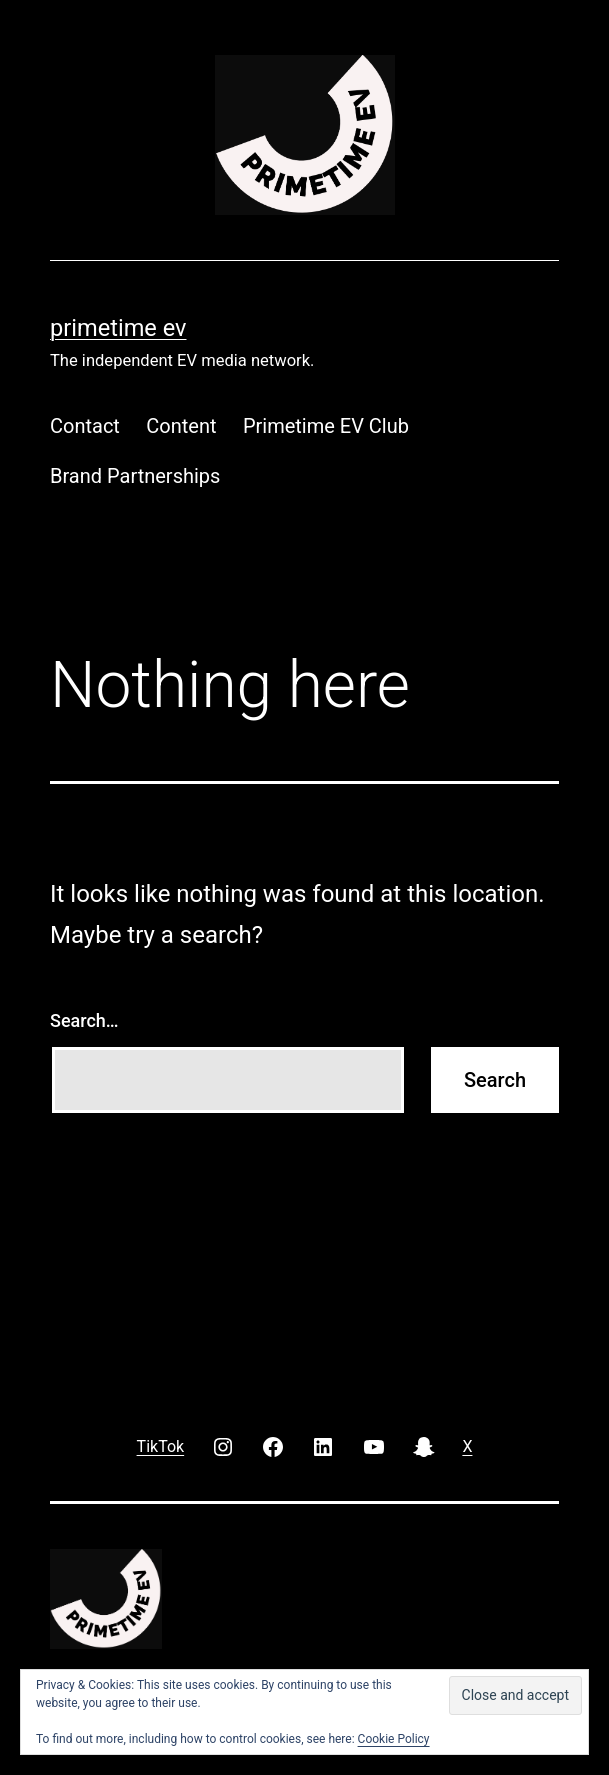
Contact (85, 426)
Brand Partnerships (135, 476)
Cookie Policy (394, 1739)
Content (181, 426)
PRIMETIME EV (118, 328)
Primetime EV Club (326, 426)
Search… (84, 1020)
